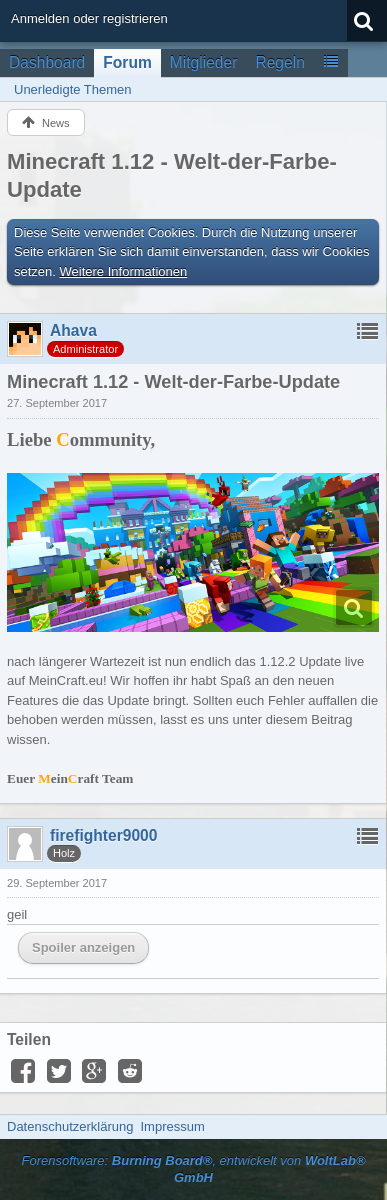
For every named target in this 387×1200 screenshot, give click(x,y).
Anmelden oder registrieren (89, 18)
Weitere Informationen (124, 271)
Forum (127, 62)
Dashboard (47, 62)
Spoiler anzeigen (83, 947)
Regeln (279, 62)
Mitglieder (204, 62)
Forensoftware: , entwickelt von (193, 1169)
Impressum (172, 1126)
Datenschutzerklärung (70, 1126)
